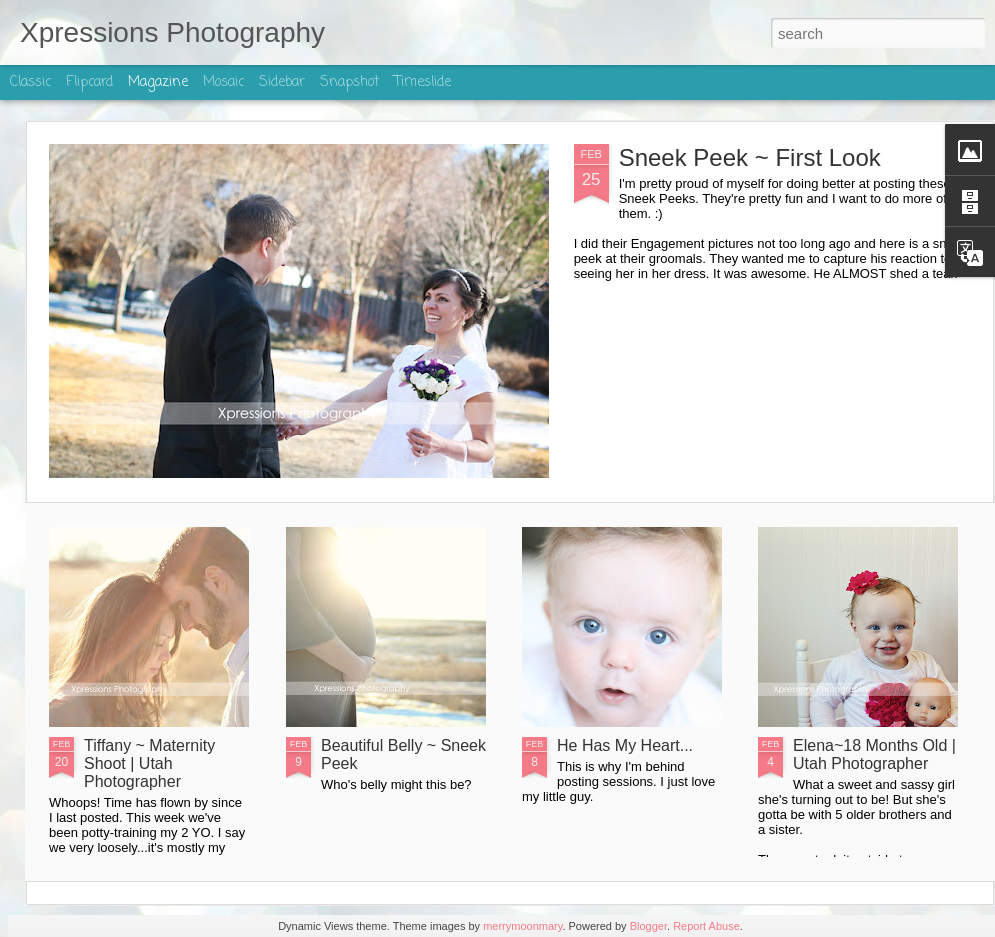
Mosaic (223, 82)
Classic (30, 82)
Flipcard (89, 82)
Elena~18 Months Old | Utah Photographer (874, 754)
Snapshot (349, 82)
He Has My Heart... (625, 745)
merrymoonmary (522, 926)
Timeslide (422, 82)
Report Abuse (706, 926)
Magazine (158, 82)
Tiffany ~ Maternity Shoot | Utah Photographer (149, 763)
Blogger (648, 926)
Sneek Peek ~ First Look (750, 157)
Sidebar (282, 82)
